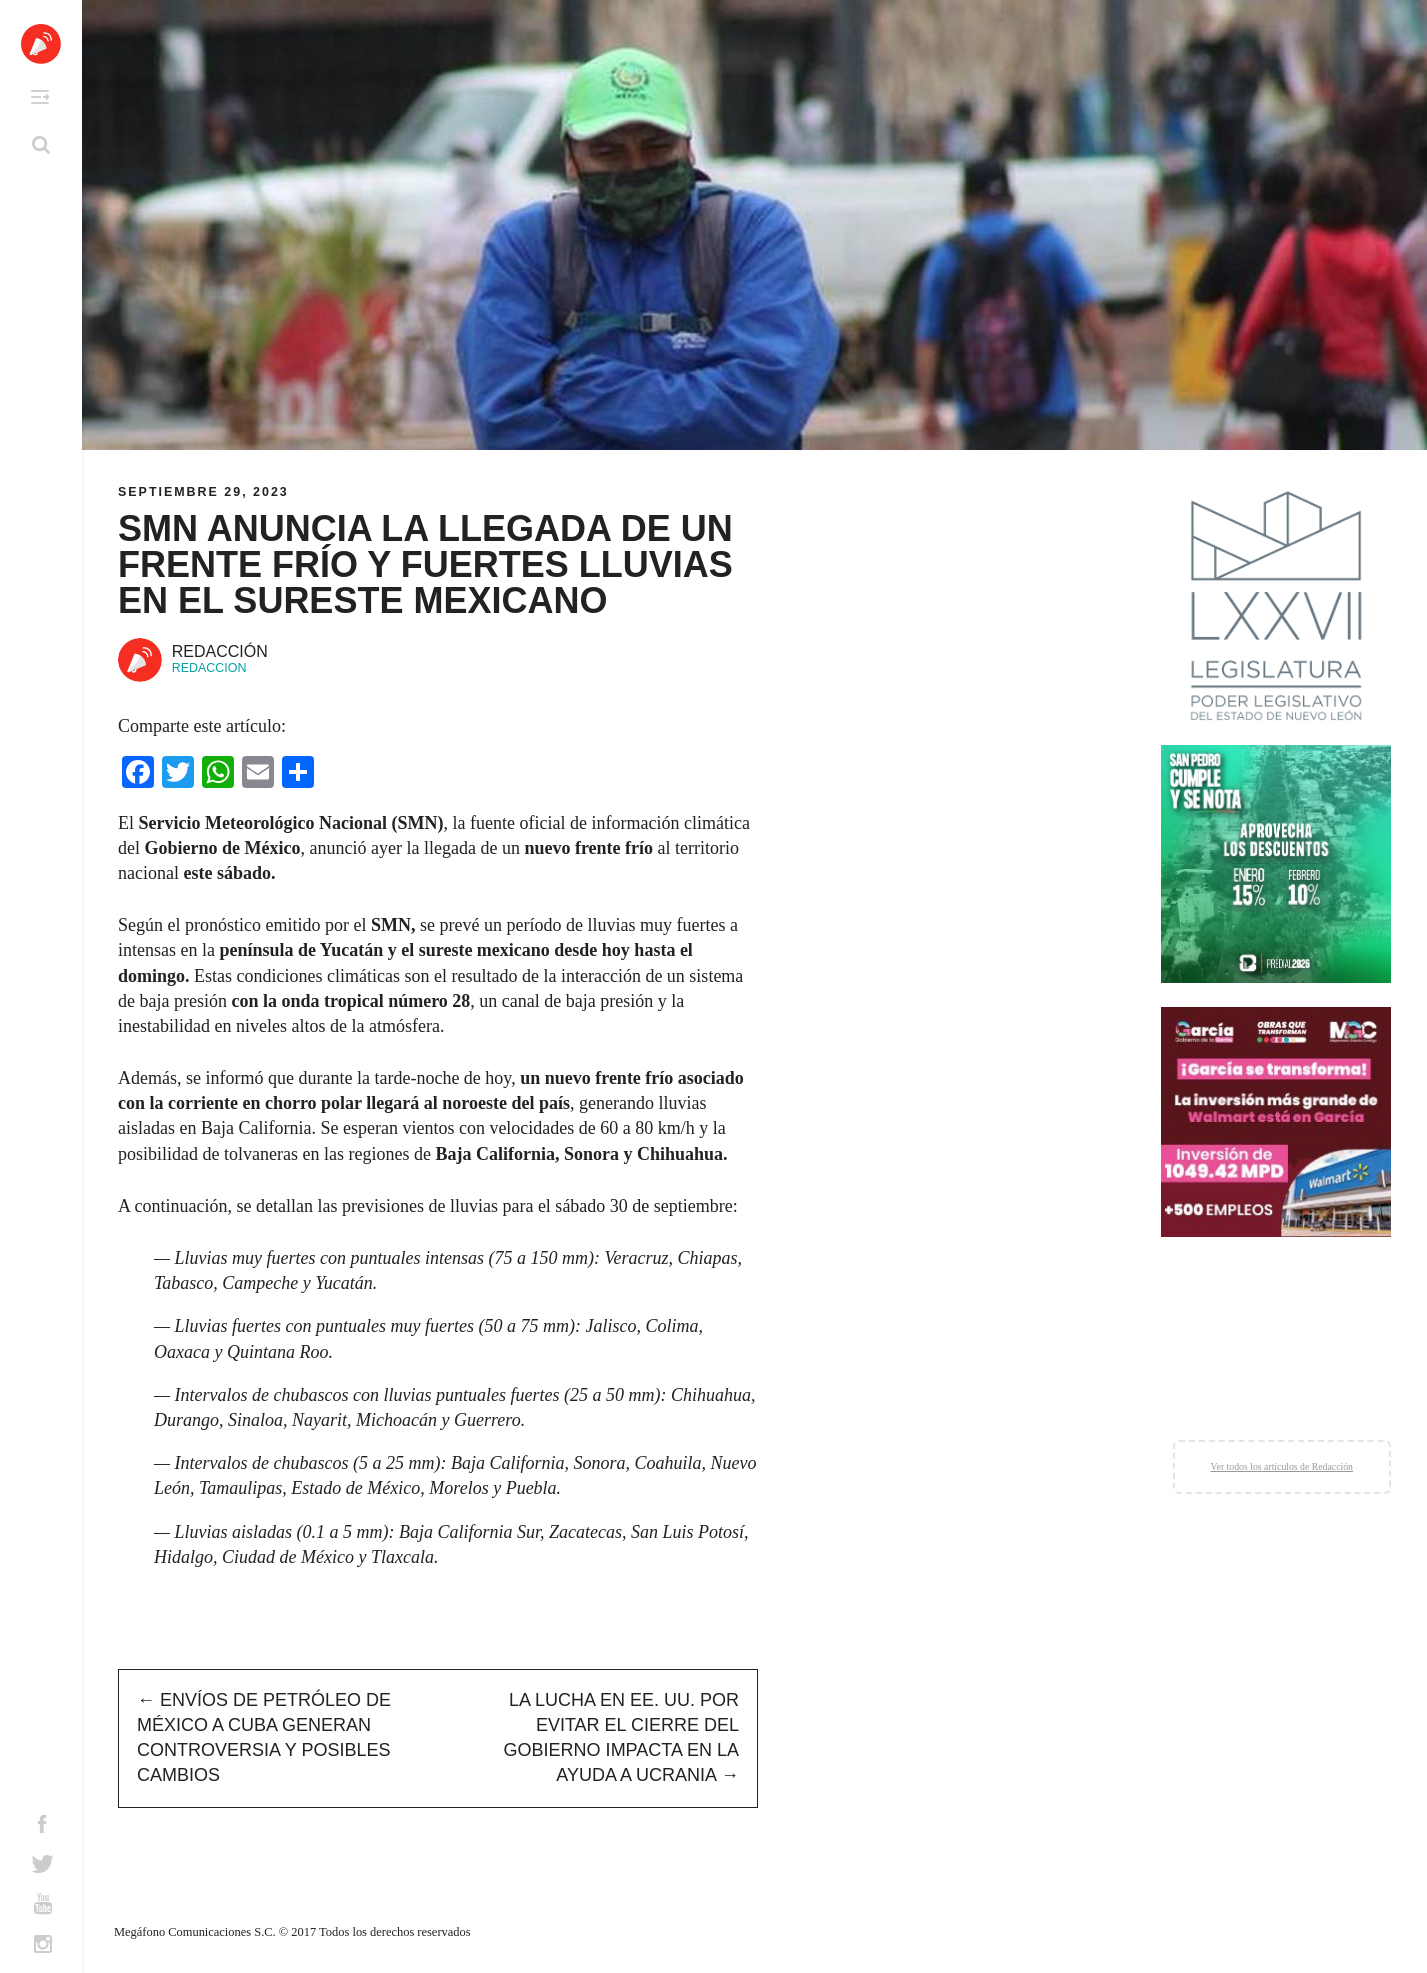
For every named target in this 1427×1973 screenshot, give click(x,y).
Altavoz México (41, 44)
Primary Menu (40, 97)
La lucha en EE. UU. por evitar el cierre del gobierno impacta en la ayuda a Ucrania (621, 1738)
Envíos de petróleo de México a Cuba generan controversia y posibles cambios (264, 1738)
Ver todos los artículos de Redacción (1282, 1466)
